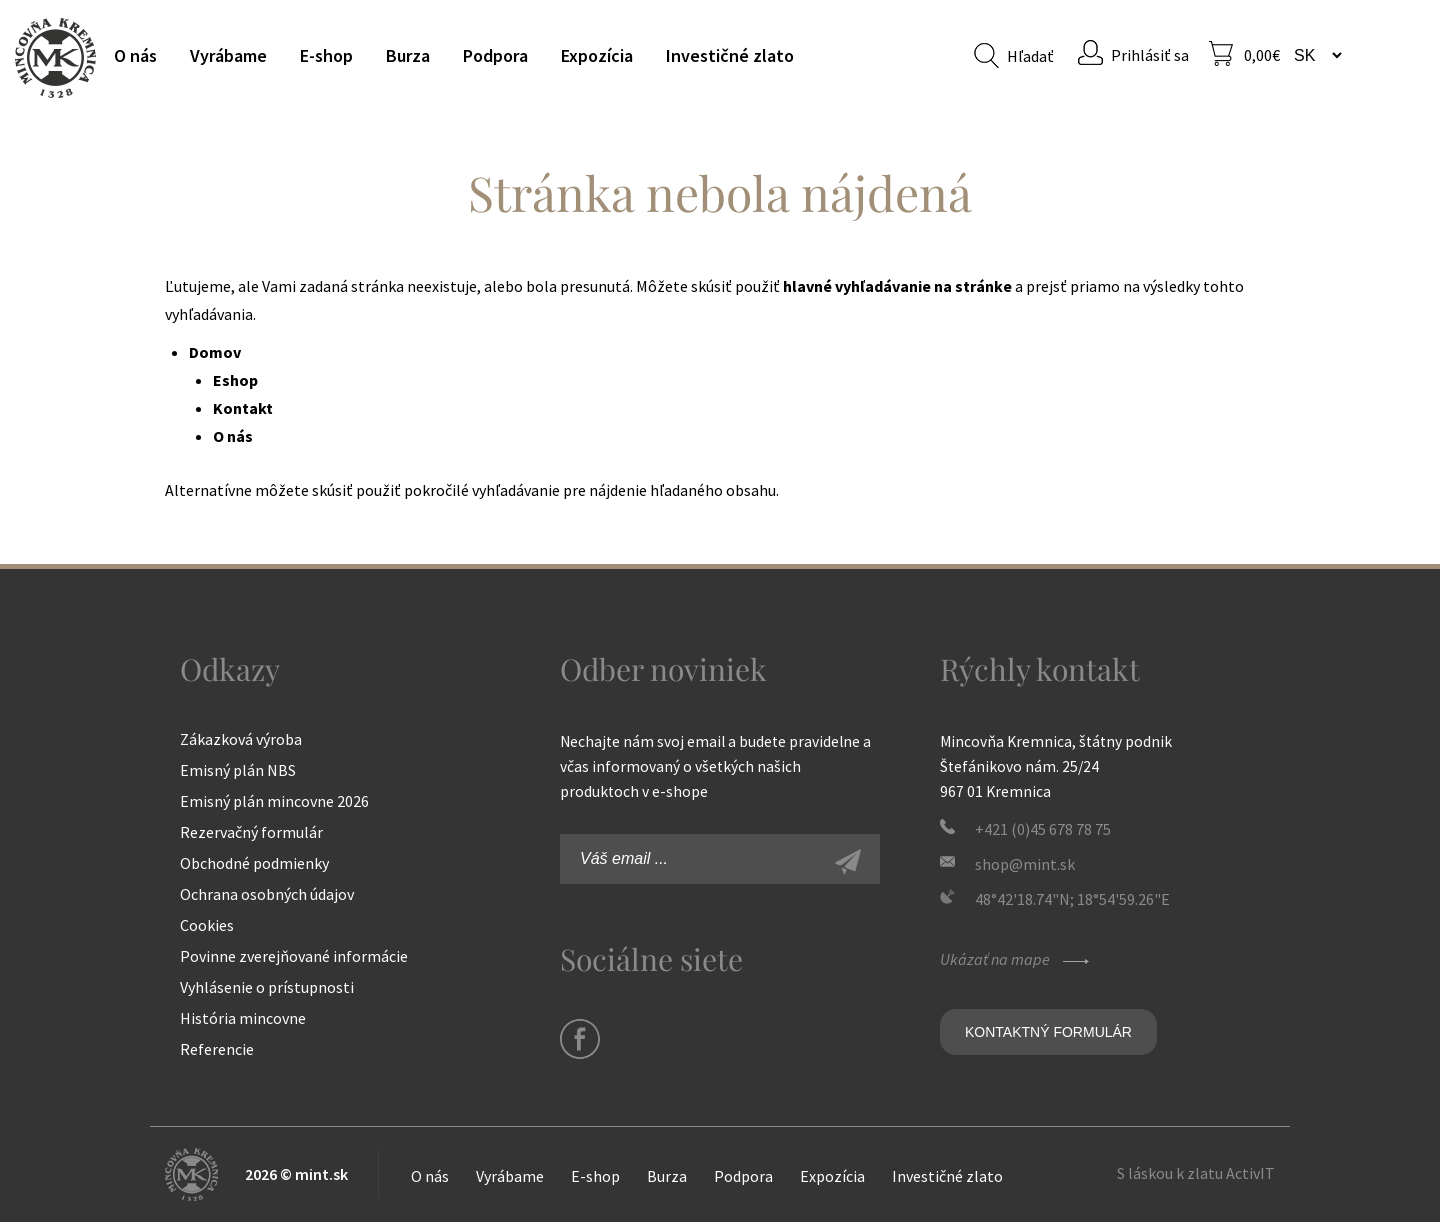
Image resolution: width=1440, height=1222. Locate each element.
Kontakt (243, 408)
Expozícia (597, 55)
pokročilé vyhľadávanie (482, 490)
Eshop (235, 380)
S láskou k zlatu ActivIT (1196, 1173)
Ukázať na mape (1017, 959)
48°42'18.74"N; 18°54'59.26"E (1072, 899)
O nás (135, 55)
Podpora (495, 55)
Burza (408, 55)
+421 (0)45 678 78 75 (1043, 829)
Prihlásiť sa (1150, 55)
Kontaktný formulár (1048, 1032)
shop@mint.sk (1025, 864)
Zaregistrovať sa (870, 864)
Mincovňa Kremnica (55, 57)
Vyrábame (228, 55)
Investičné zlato (730, 55)
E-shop (326, 55)
